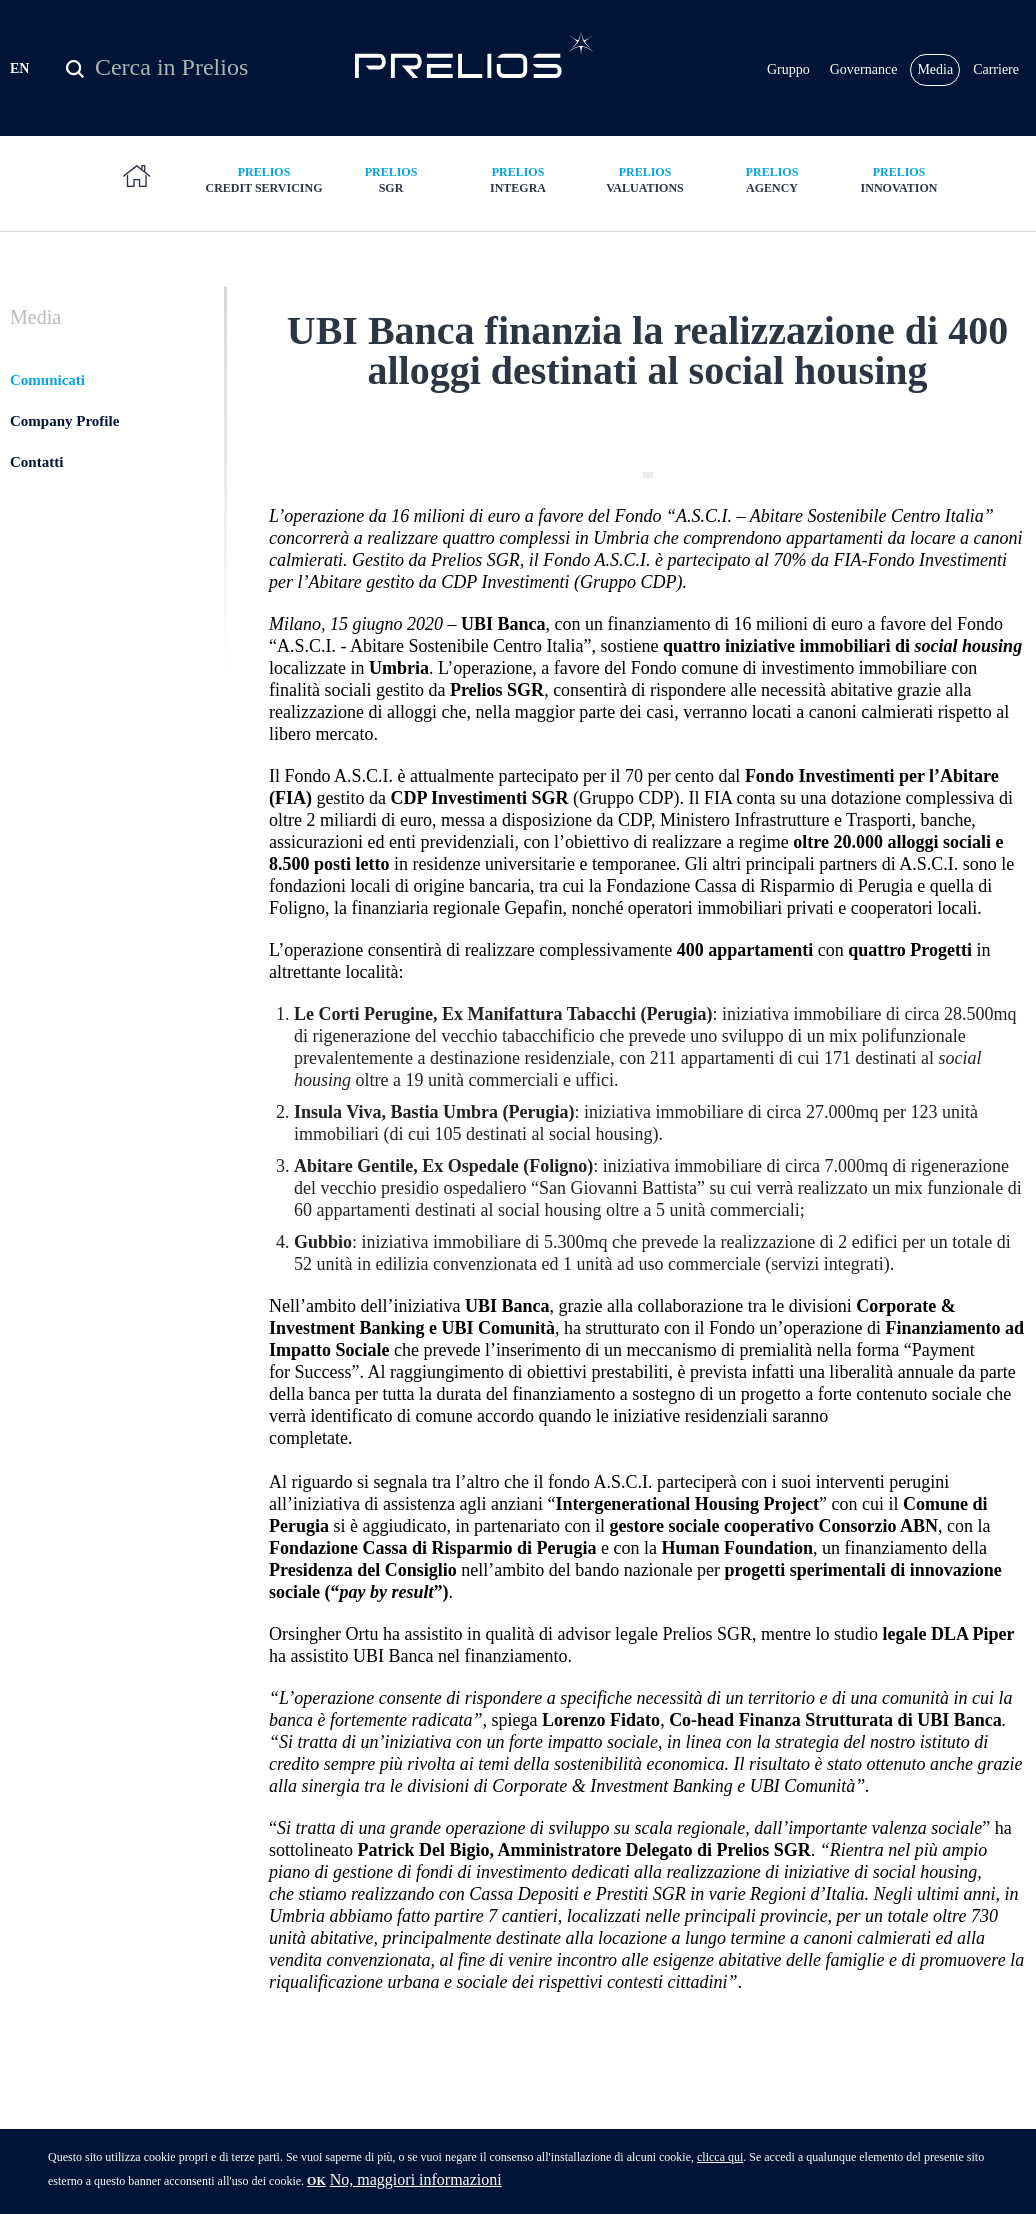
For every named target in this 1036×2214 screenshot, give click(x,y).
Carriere (996, 69)
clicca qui (720, 2162)
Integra (518, 179)
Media (935, 69)
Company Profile (64, 421)
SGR (391, 179)
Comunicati (47, 380)
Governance (864, 69)
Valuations (645, 179)
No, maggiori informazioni (416, 2184)
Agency (772, 179)
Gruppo (788, 69)
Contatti (36, 462)
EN (19, 68)
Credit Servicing (264, 179)
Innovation (899, 179)
